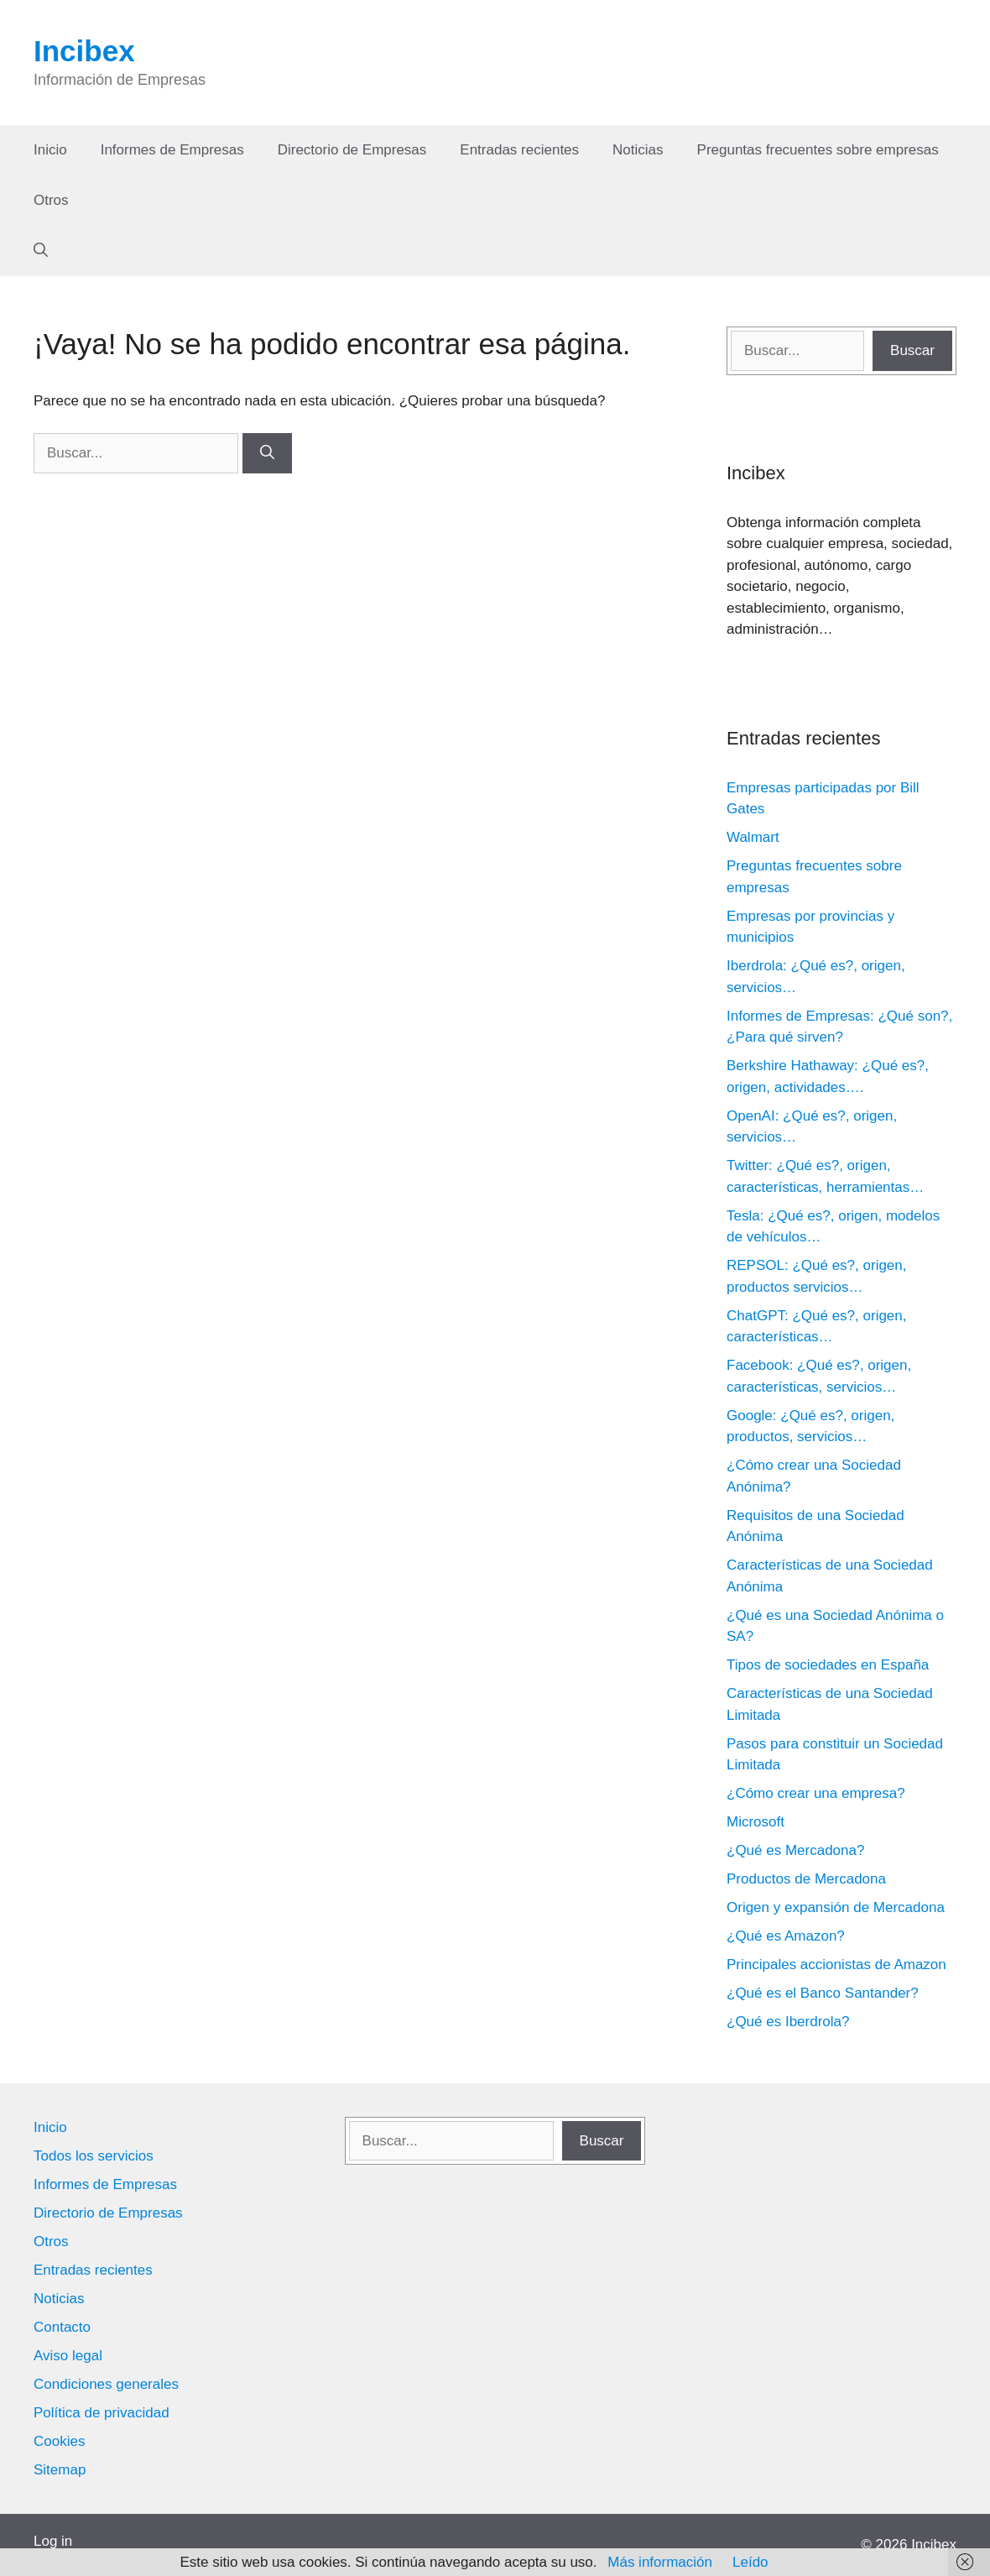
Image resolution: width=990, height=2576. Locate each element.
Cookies (59, 2441)
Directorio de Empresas (352, 150)
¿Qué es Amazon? (786, 1936)
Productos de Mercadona (806, 1879)
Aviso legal (68, 2356)
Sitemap (60, 2470)
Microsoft (755, 1822)
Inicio (50, 150)
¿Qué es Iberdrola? (788, 2022)
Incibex (84, 50)
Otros (51, 200)
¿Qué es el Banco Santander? (823, 1993)
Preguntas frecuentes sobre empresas (818, 150)
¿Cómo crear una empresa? (816, 1793)
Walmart (753, 837)
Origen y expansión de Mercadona (836, 1907)
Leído (750, 2562)
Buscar (912, 350)
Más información (659, 2562)
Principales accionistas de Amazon (836, 1964)
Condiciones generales (106, 2384)
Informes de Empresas (172, 150)
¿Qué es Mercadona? (795, 1850)
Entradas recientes (519, 150)
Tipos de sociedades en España (828, 1665)
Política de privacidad (101, 2413)
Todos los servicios (94, 2156)
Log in (53, 2541)
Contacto (62, 2327)
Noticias (637, 150)
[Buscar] (267, 453)
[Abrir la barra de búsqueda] (41, 251)
